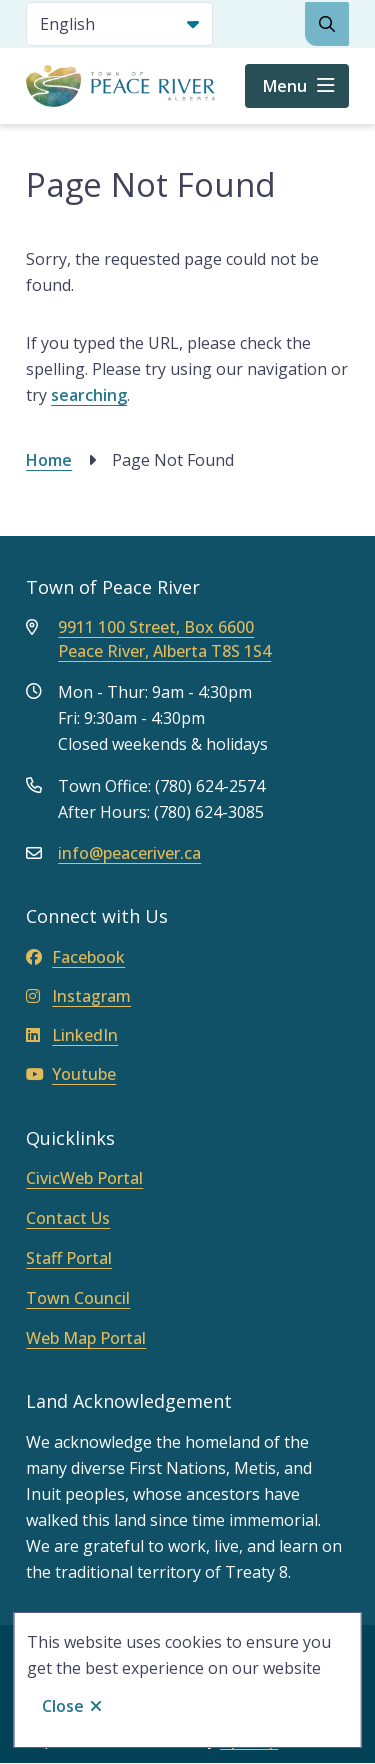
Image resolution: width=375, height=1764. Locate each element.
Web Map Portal (86, 1338)
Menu (285, 86)
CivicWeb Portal (84, 1178)
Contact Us (68, 1218)
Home (49, 460)
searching (89, 395)
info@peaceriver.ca (129, 853)
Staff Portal (69, 1258)
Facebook (75, 957)
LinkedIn (72, 1035)
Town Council (78, 1298)
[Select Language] (119, 24)
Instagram (78, 996)
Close (63, 1706)
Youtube (71, 1074)
